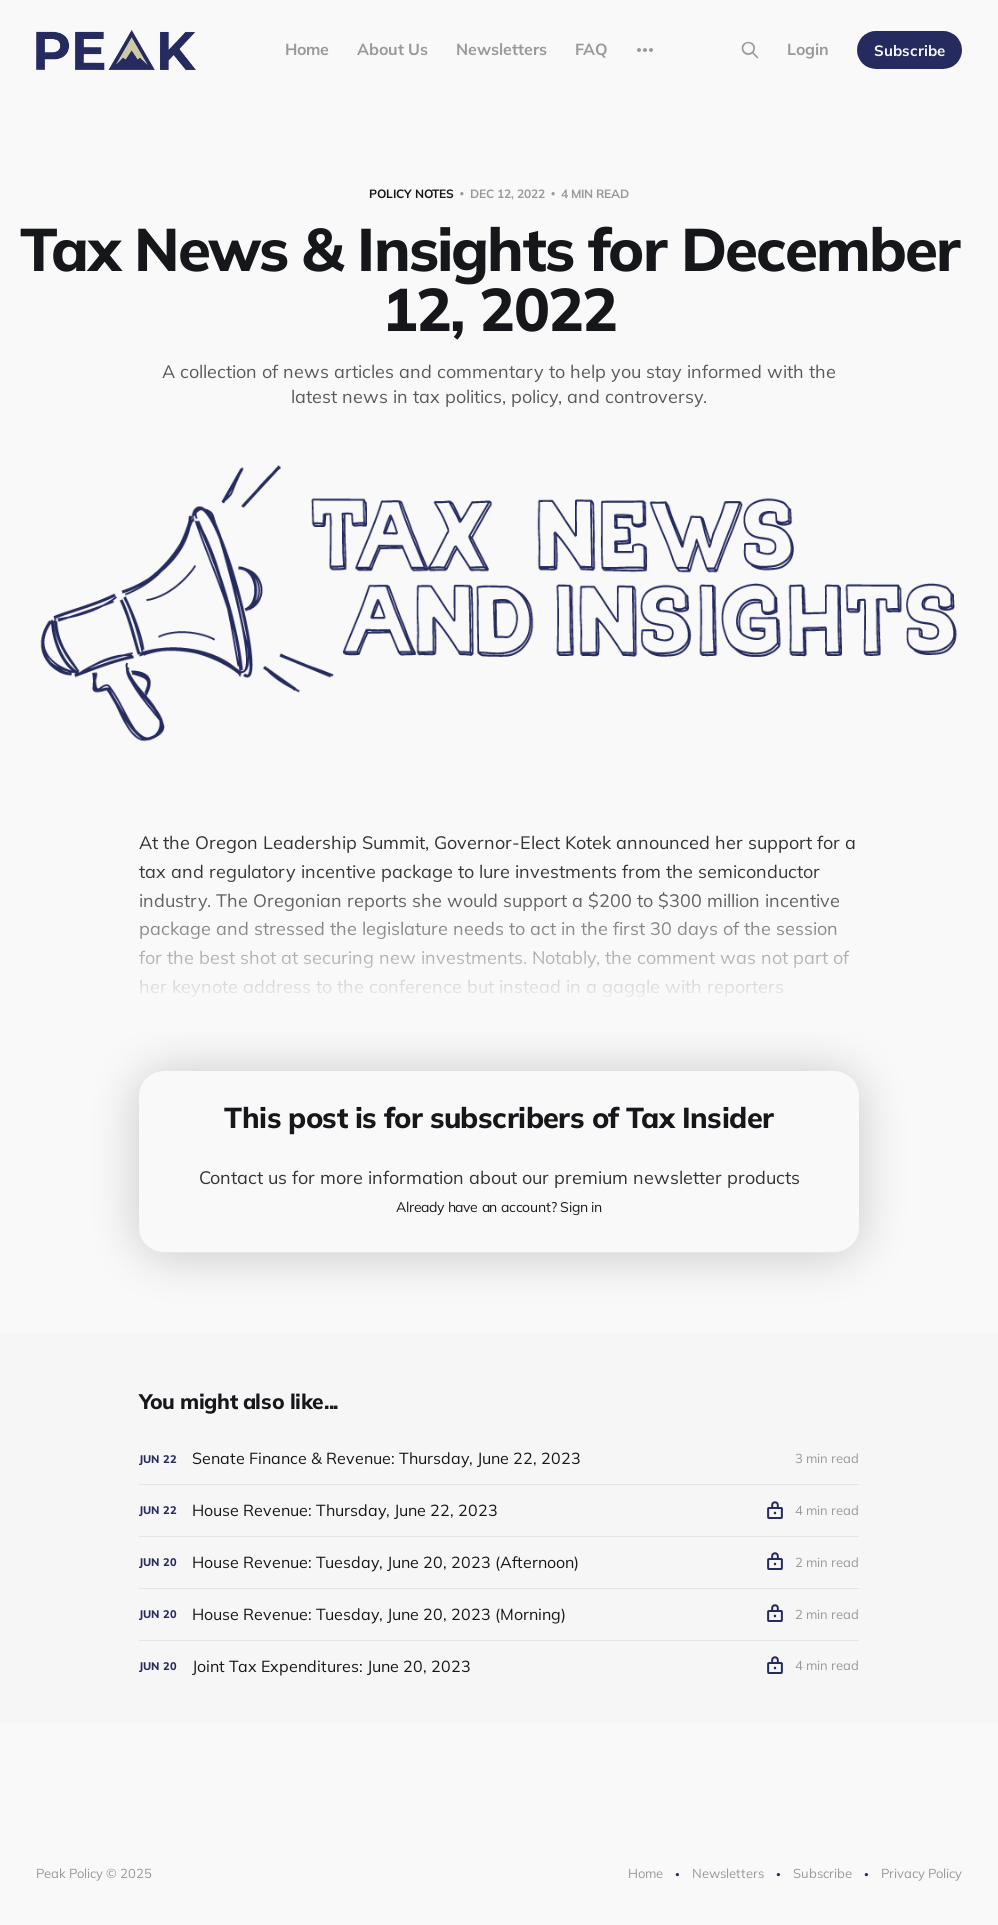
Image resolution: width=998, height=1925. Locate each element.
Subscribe (909, 50)
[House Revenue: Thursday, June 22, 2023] (499, 1510)
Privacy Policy (921, 1873)
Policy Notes (411, 193)
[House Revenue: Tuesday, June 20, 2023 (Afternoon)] (499, 1562)
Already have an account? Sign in (499, 1207)
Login (808, 49)
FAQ (591, 49)
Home (307, 49)
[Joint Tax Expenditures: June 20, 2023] (499, 1666)
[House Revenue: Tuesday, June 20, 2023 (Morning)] (499, 1614)
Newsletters (501, 49)
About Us (392, 49)
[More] (645, 50)
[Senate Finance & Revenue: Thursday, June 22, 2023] (499, 1458)
